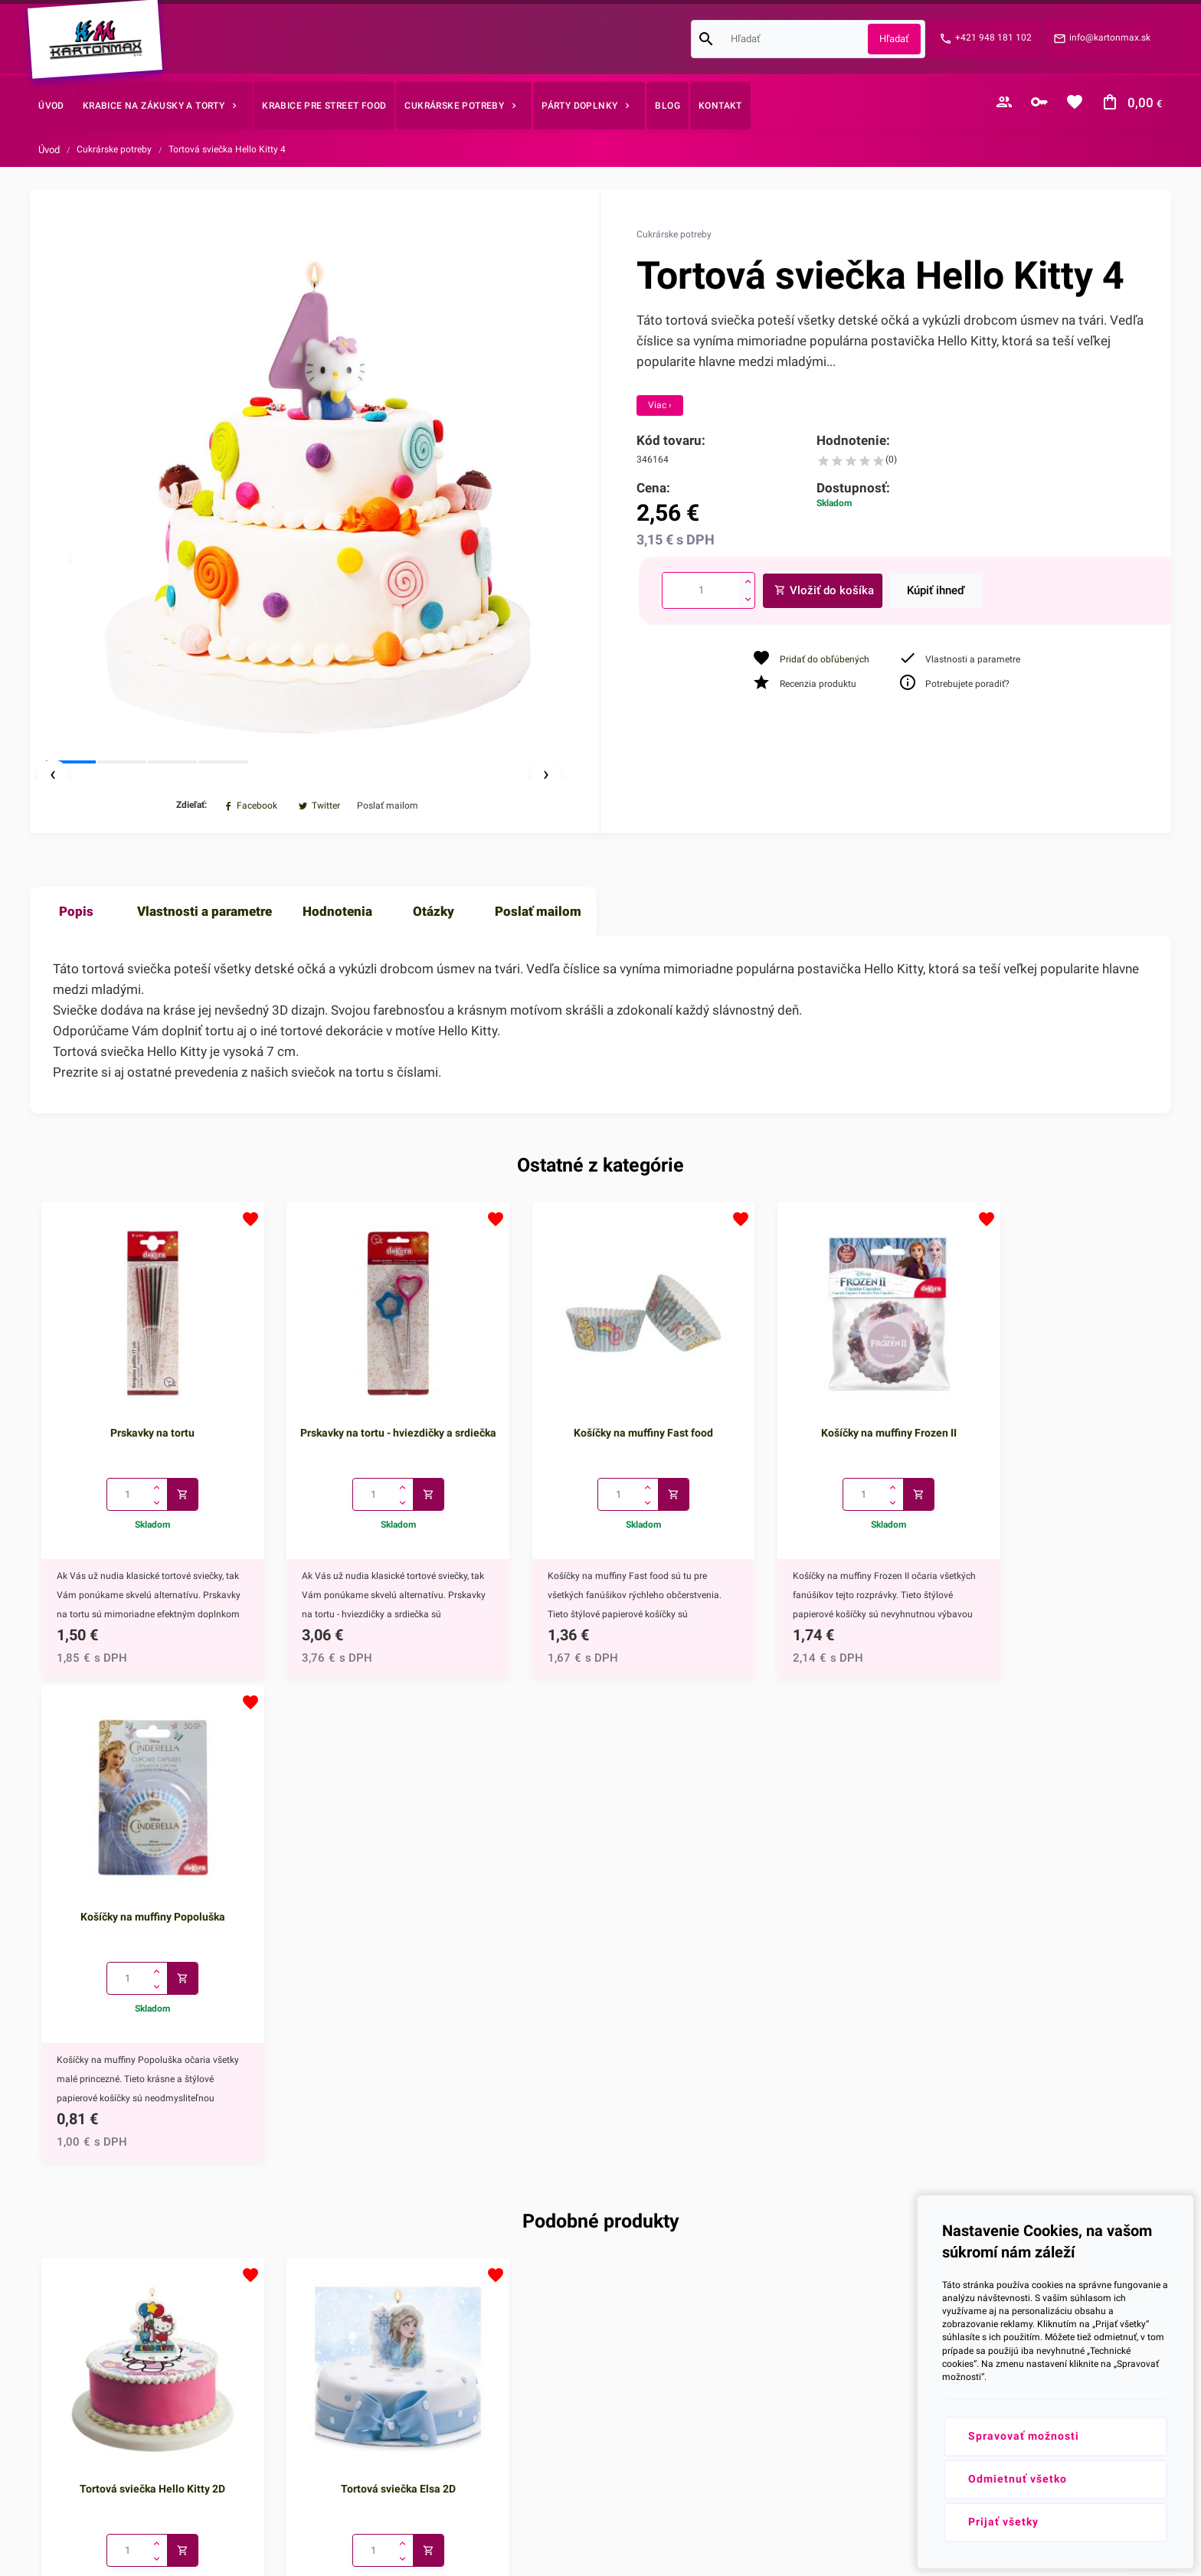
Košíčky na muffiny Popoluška (1056, 1462)
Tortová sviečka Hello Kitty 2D (144, 2017)
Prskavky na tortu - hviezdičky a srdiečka (372, 1470)
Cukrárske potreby (114, 149)
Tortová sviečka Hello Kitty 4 (227, 149)
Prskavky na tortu (144, 1462)
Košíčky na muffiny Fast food (600, 1462)
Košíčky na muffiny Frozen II (828, 1462)
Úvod (49, 149)
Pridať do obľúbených (824, 659)
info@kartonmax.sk (1109, 37)
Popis (76, 957)
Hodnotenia (337, 957)
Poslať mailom (538, 957)
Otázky (433, 957)
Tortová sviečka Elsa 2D (372, 2017)
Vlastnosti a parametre (204, 957)
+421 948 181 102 (993, 37)
